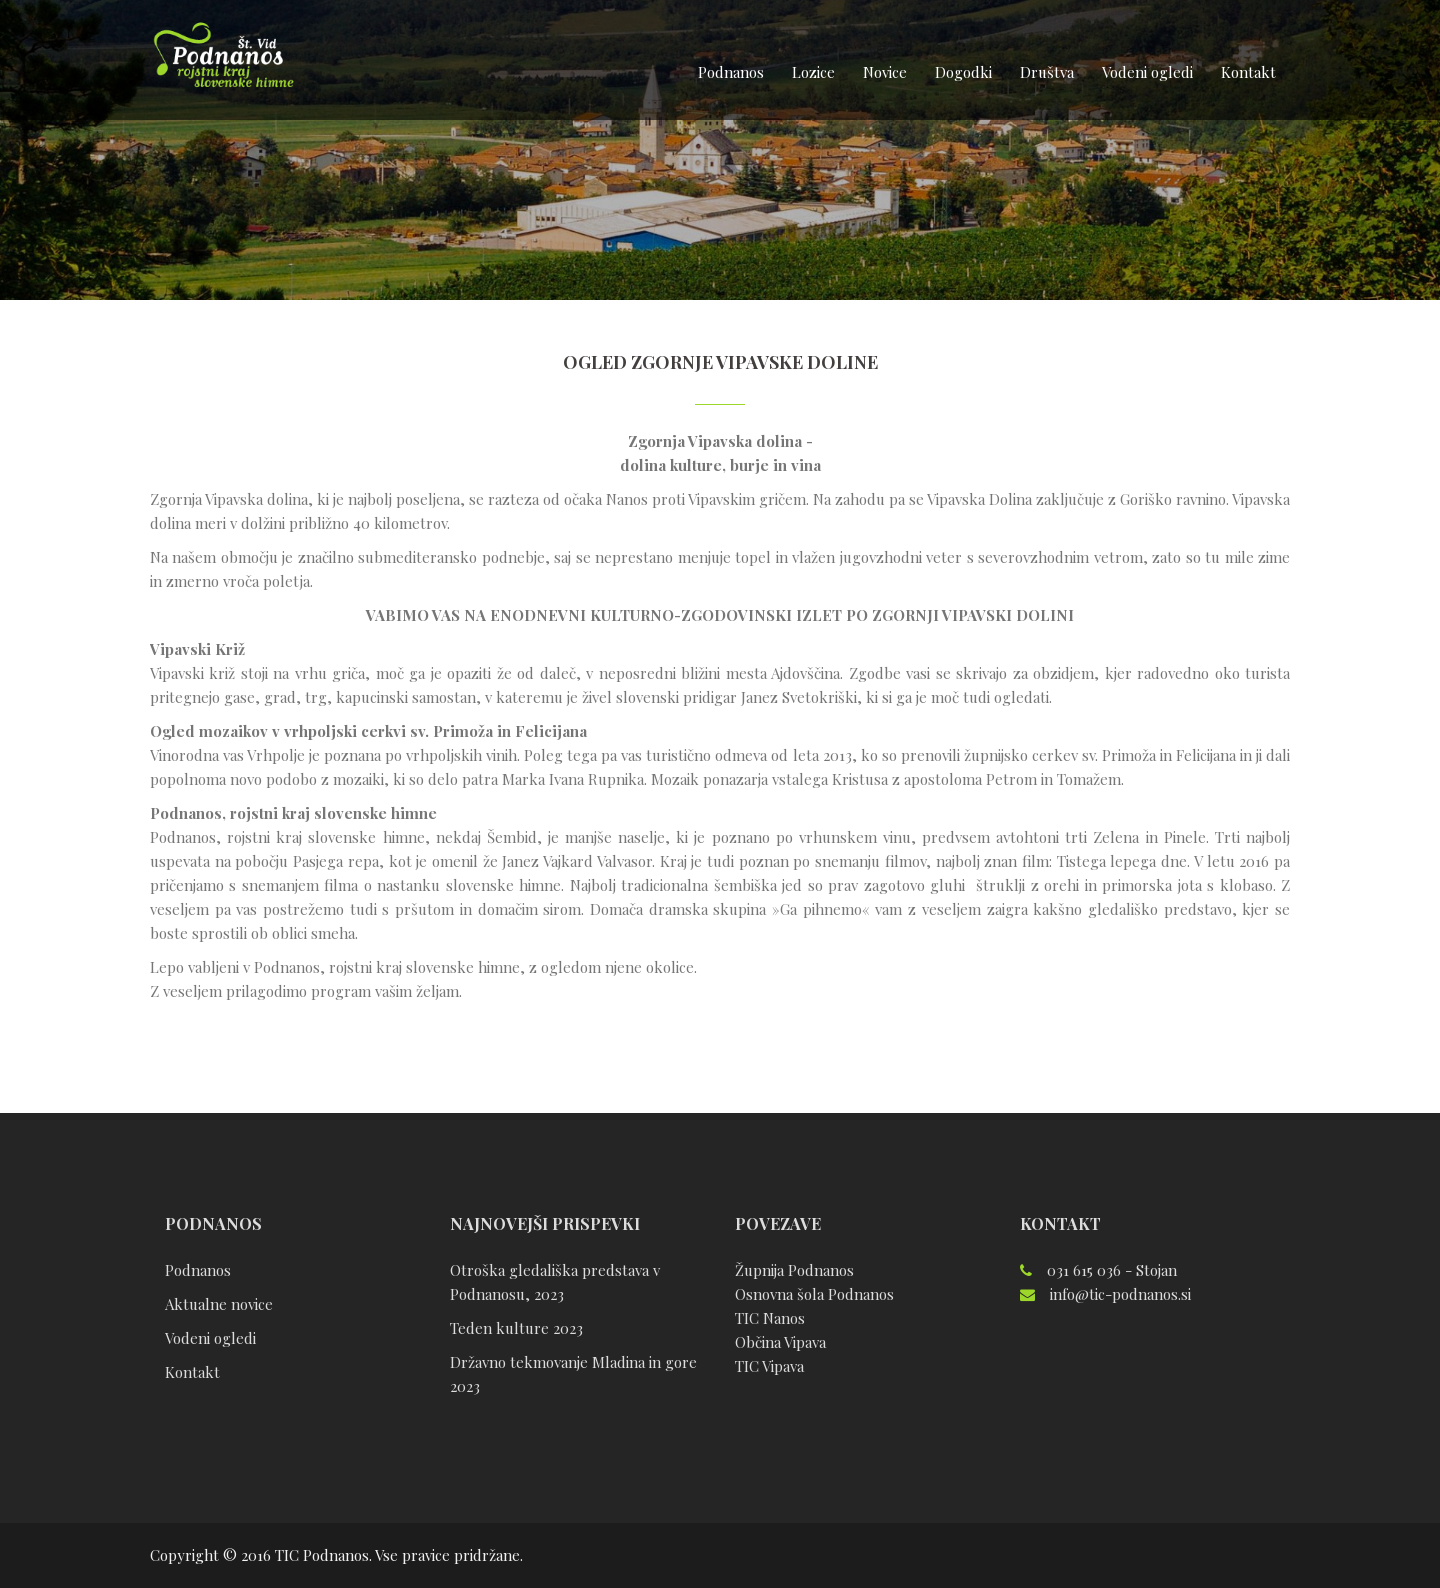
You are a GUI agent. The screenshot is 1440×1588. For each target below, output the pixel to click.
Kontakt (1248, 72)
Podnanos (731, 72)
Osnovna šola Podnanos (814, 1294)
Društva (1047, 72)
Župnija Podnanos (794, 1270)
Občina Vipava (780, 1342)
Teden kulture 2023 (516, 1328)
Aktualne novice (219, 1304)
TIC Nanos (770, 1318)
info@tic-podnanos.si (1120, 1294)
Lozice (813, 72)
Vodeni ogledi (1147, 72)
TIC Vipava (769, 1366)
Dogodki (963, 72)
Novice (885, 72)
